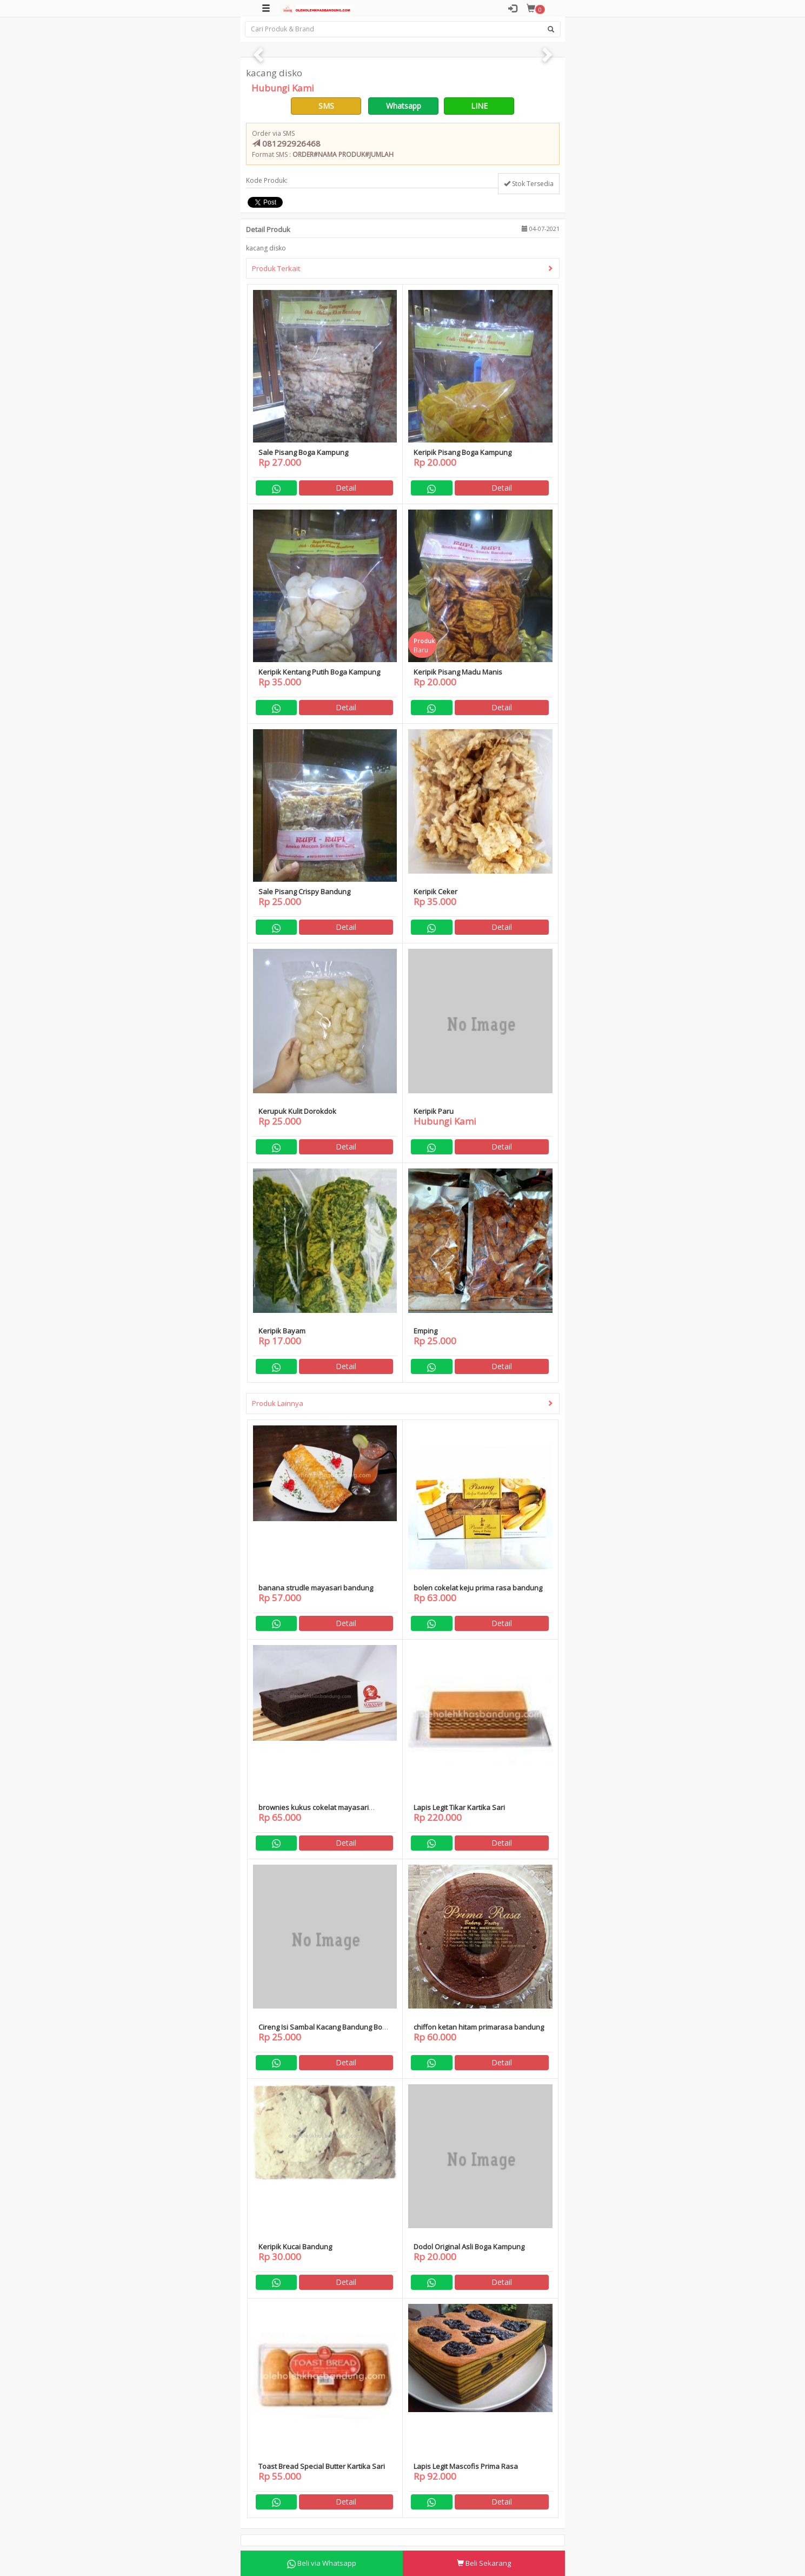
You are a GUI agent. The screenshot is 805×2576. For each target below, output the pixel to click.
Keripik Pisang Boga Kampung (462, 452)
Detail (346, 488)
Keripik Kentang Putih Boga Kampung (319, 672)
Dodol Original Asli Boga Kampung (469, 2246)
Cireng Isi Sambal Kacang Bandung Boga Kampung (324, 2031)
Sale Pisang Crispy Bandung (304, 891)
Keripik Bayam (281, 1331)
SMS (326, 106)
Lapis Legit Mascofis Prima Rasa (466, 2466)
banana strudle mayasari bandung (315, 1588)
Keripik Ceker (435, 891)
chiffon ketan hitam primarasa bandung (479, 2027)
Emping (425, 1331)
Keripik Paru (434, 1111)
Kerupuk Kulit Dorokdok (297, 1111)
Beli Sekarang (484, 2563)
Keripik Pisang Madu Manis (458, 672)
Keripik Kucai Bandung (295, 2246)
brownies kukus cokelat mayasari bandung (313, 1811)
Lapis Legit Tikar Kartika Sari (459, 1807)
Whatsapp (403, 106)
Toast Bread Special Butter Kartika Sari (321, 2466)
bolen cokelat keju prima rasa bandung (478, 1588)
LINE (479, 106)
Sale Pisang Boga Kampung (303, 452)
